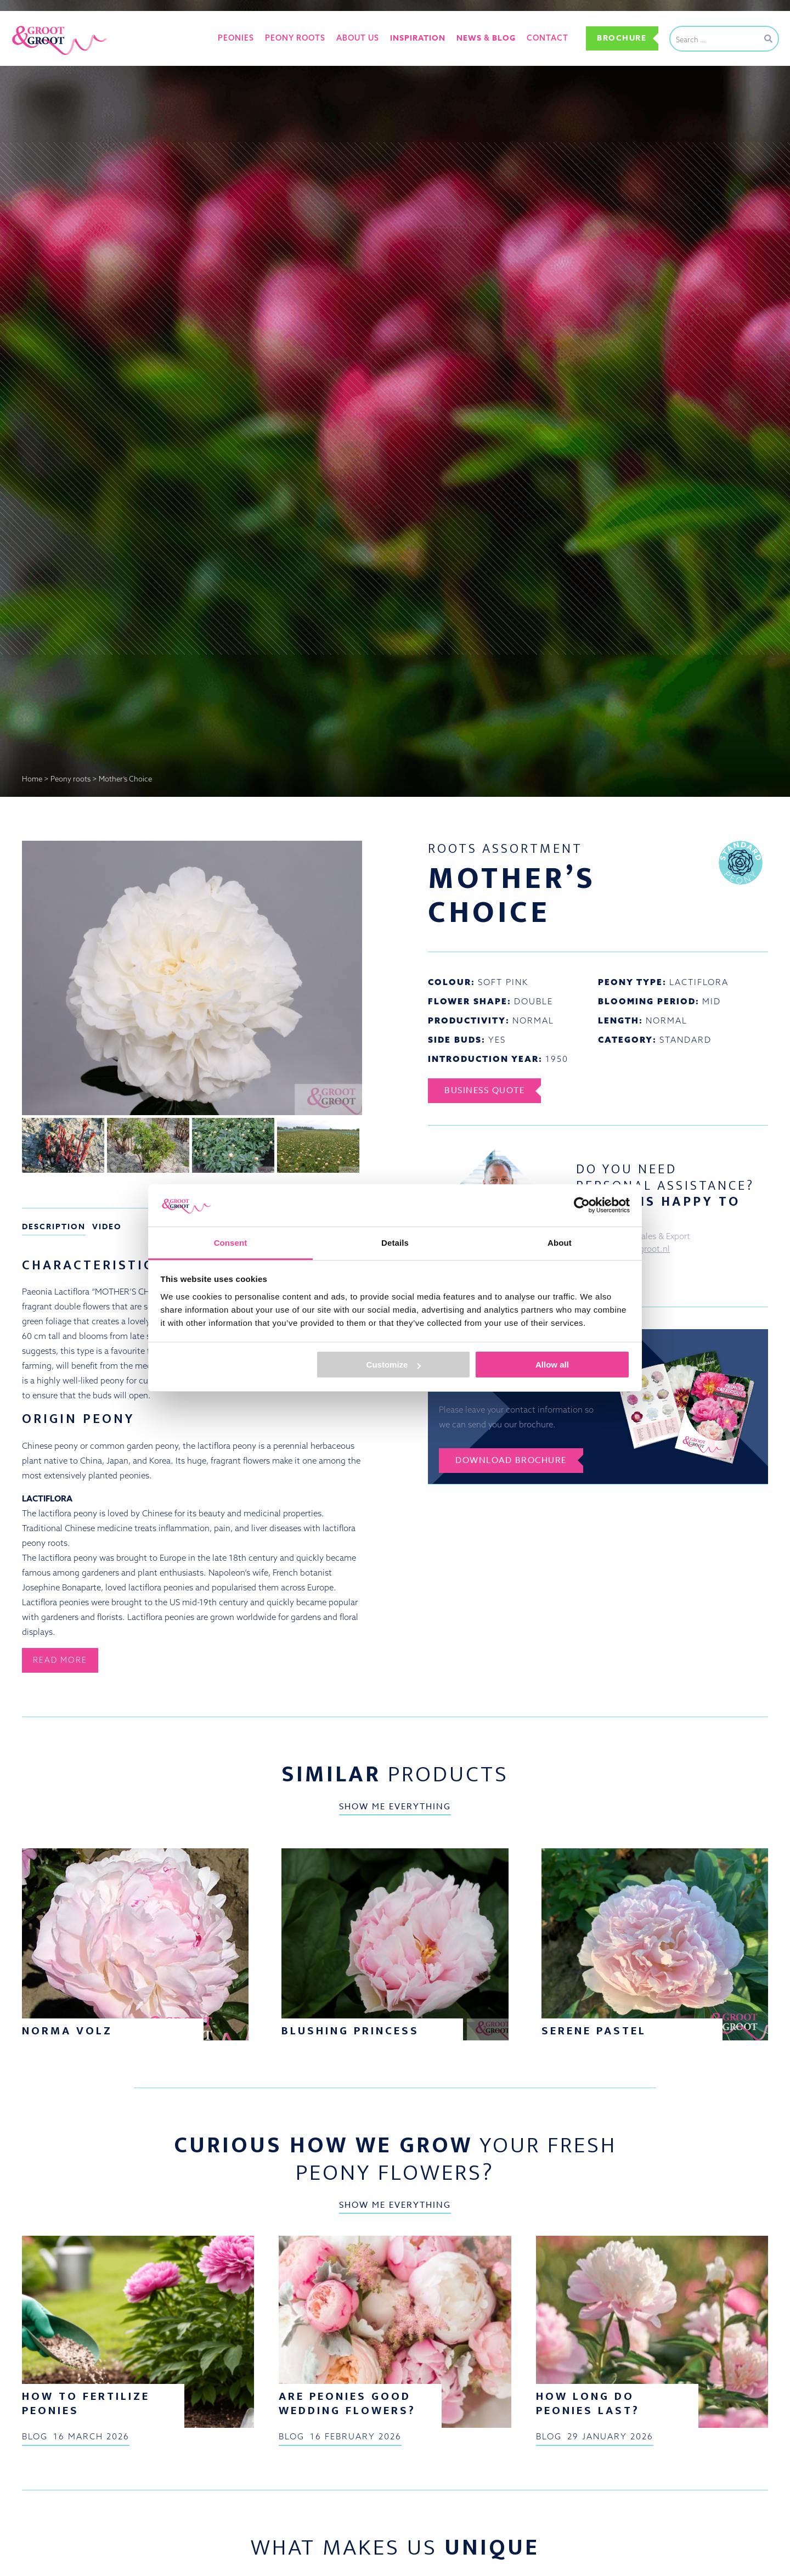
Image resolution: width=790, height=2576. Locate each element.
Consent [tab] (230, 1242)
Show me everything (395, 1808)
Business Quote (484, 1090)
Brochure (621, 38)
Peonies (236, 38)
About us (357, 38)
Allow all (552, 1364)
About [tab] (560, 1242)
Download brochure (511, 1460)
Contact (547, 38)
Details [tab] (395, 1242)
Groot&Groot (35, 24)
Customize (393, 1364)
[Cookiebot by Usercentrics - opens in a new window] (582, 1205)
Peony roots (295, 38)
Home (32, 778)
